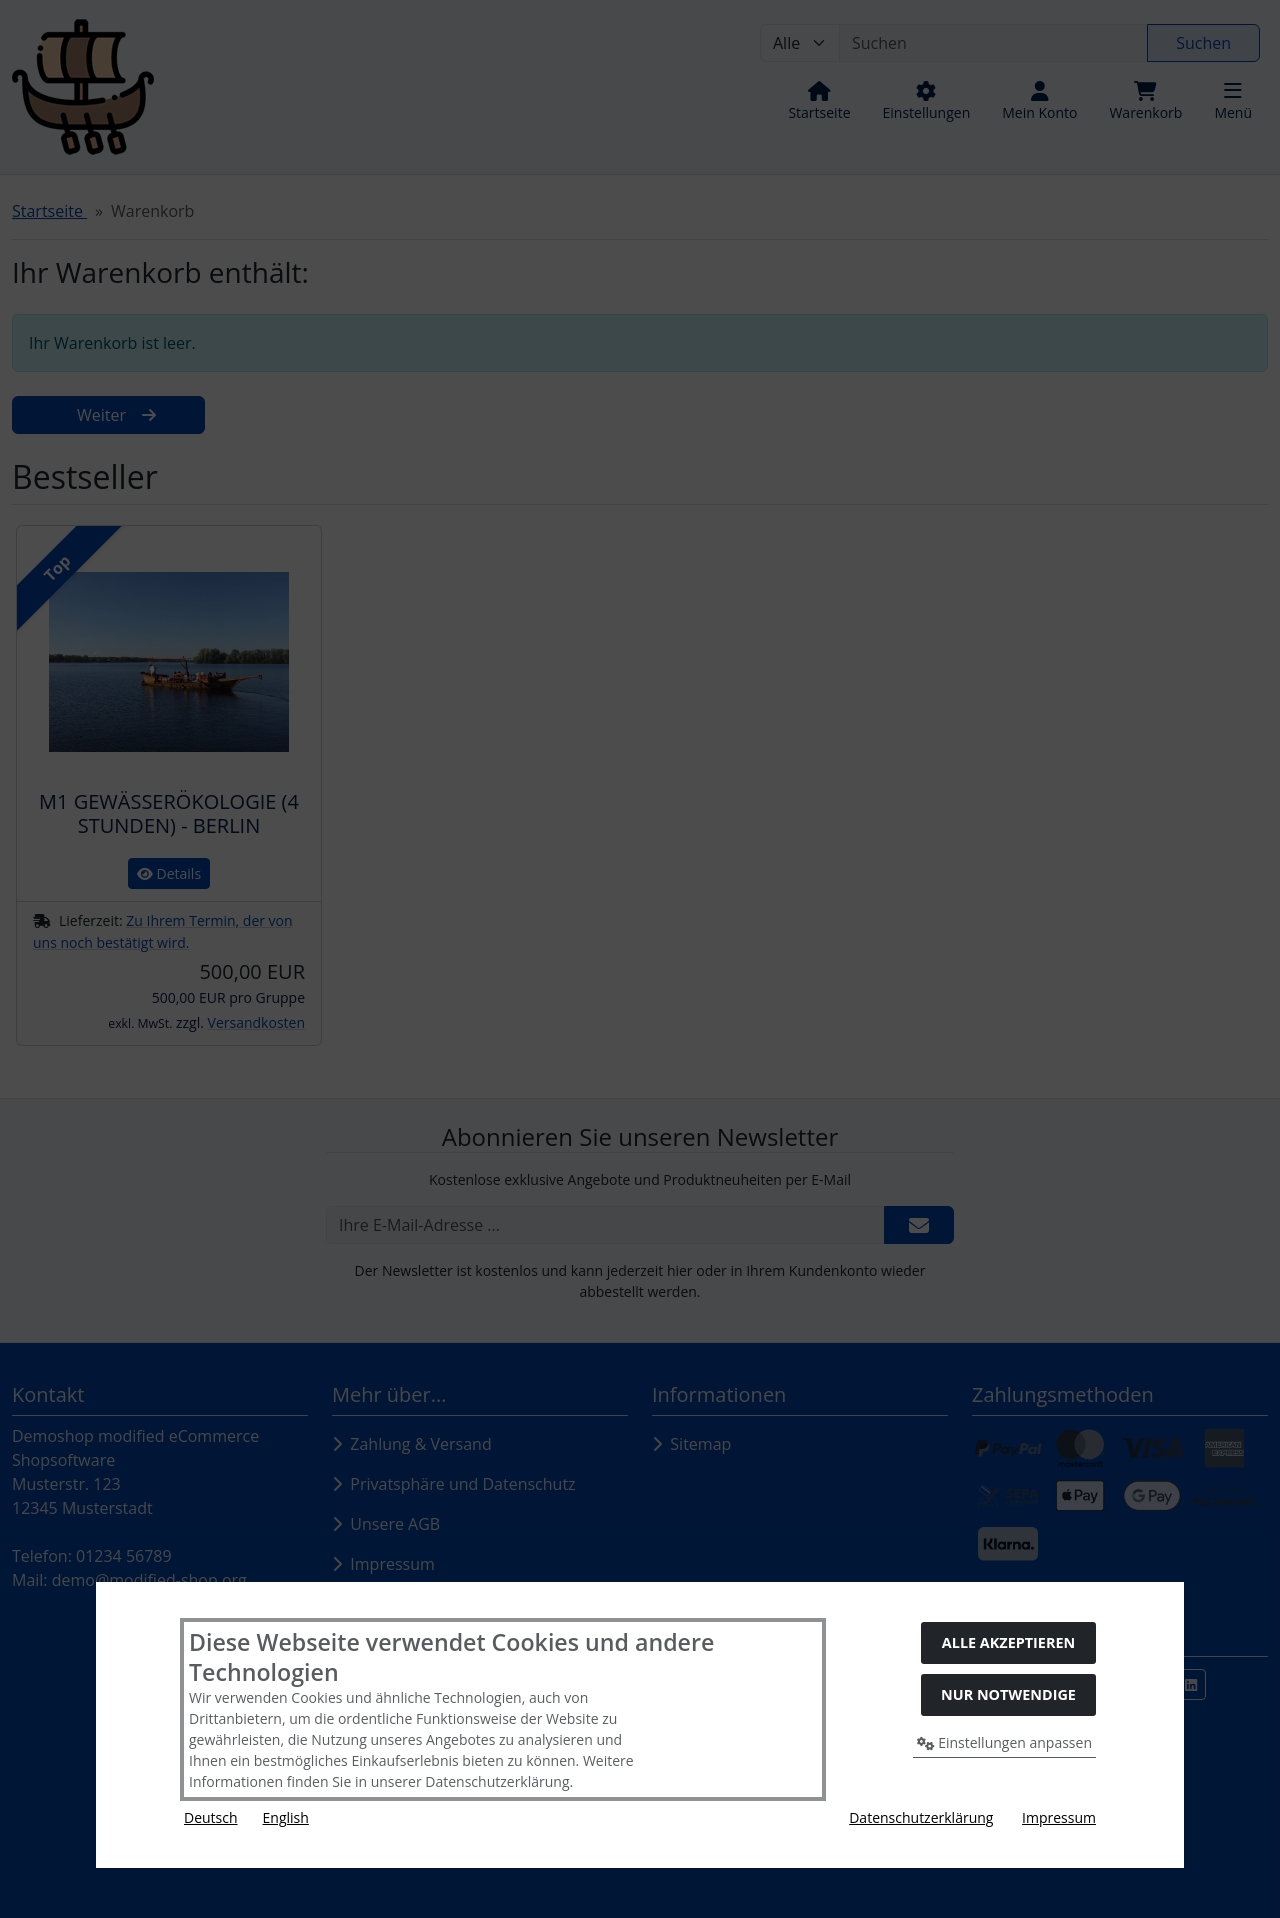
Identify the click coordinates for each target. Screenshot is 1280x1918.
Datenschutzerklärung (921, 1817)
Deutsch (211, 1817)
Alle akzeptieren (1008, 1642)
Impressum (1059, 1817)
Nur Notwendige (1008, 1694)
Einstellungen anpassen (1005, 1742)
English (286, 1817)
